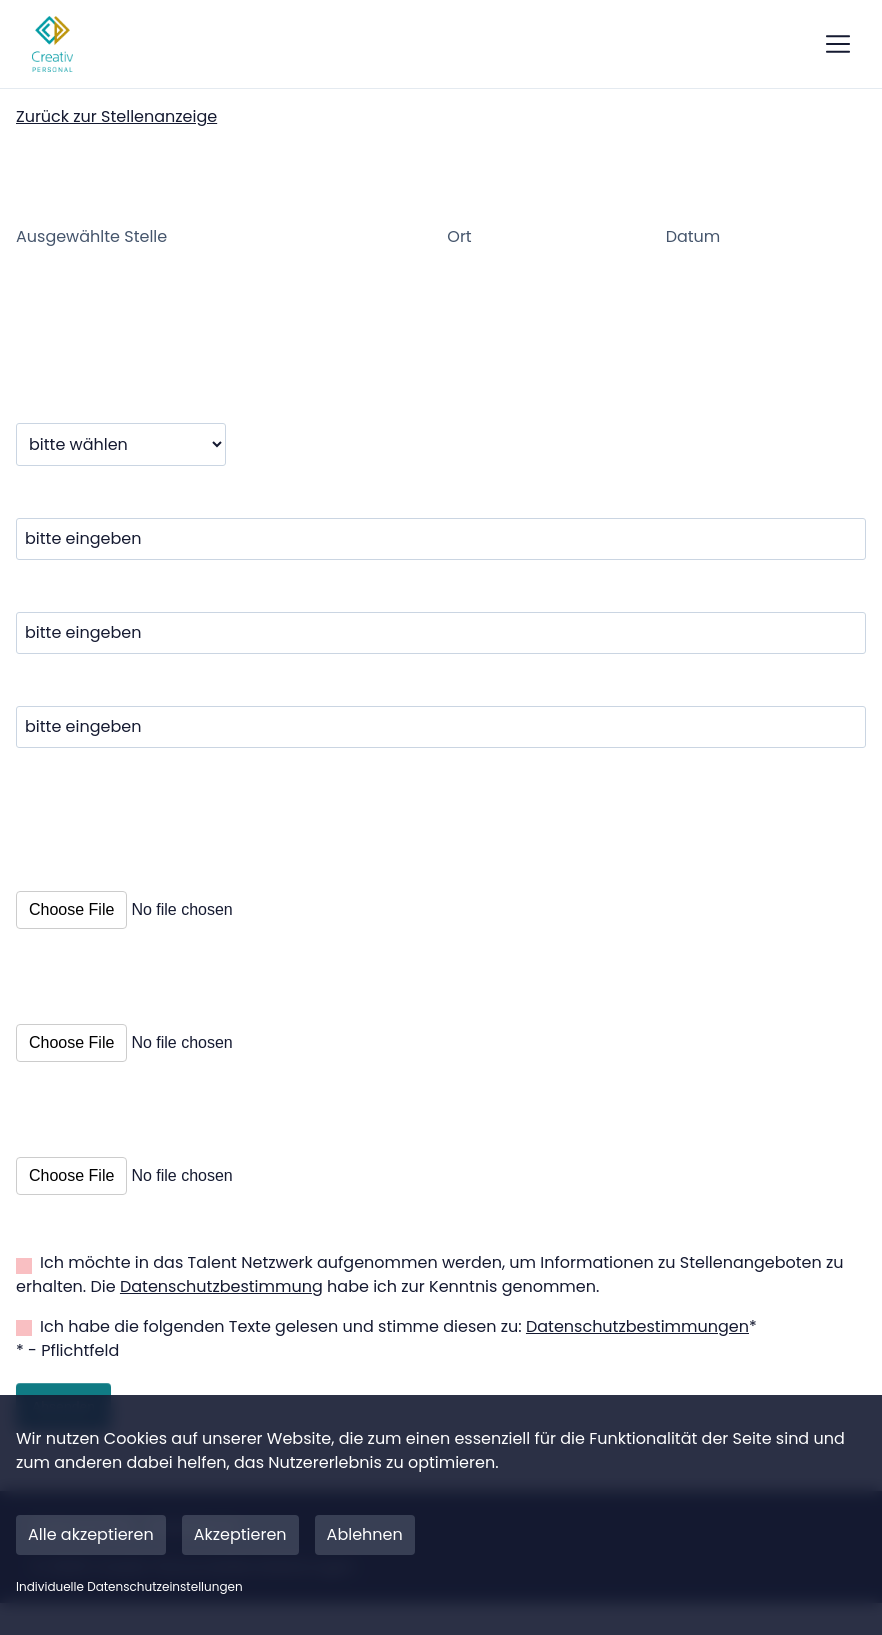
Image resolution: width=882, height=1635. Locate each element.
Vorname (57, 533)
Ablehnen (365, 1534)
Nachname (65, 627)
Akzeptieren (240, 1534)
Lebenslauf (70, 1031)
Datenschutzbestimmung (221, 1318)
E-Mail (45, 721)
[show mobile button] (838, 44)
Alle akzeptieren (91, 1534)
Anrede (49, 438)
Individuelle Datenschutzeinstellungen (129, 1587)
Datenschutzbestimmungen (637, 1358)
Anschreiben (79, 898)
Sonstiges (65, 1164)
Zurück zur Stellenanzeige (116, 116)
